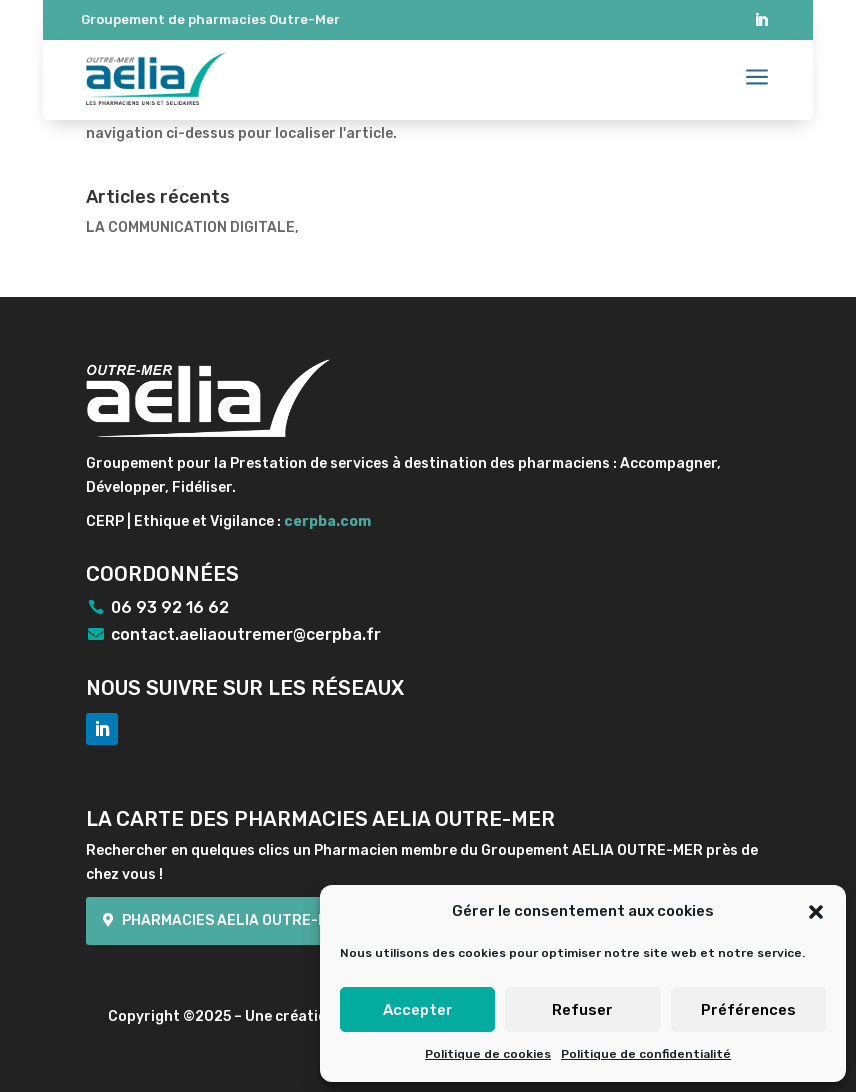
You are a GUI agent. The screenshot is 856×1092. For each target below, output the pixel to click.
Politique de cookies (488, 1054)
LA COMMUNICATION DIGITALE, (192, 227)
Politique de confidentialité (646, 1054)
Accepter (418, 1010)
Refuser (582, 1010)
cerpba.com (327, 521)
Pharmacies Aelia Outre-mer (235, 920)
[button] (816, 912)
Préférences (748, 1010)
